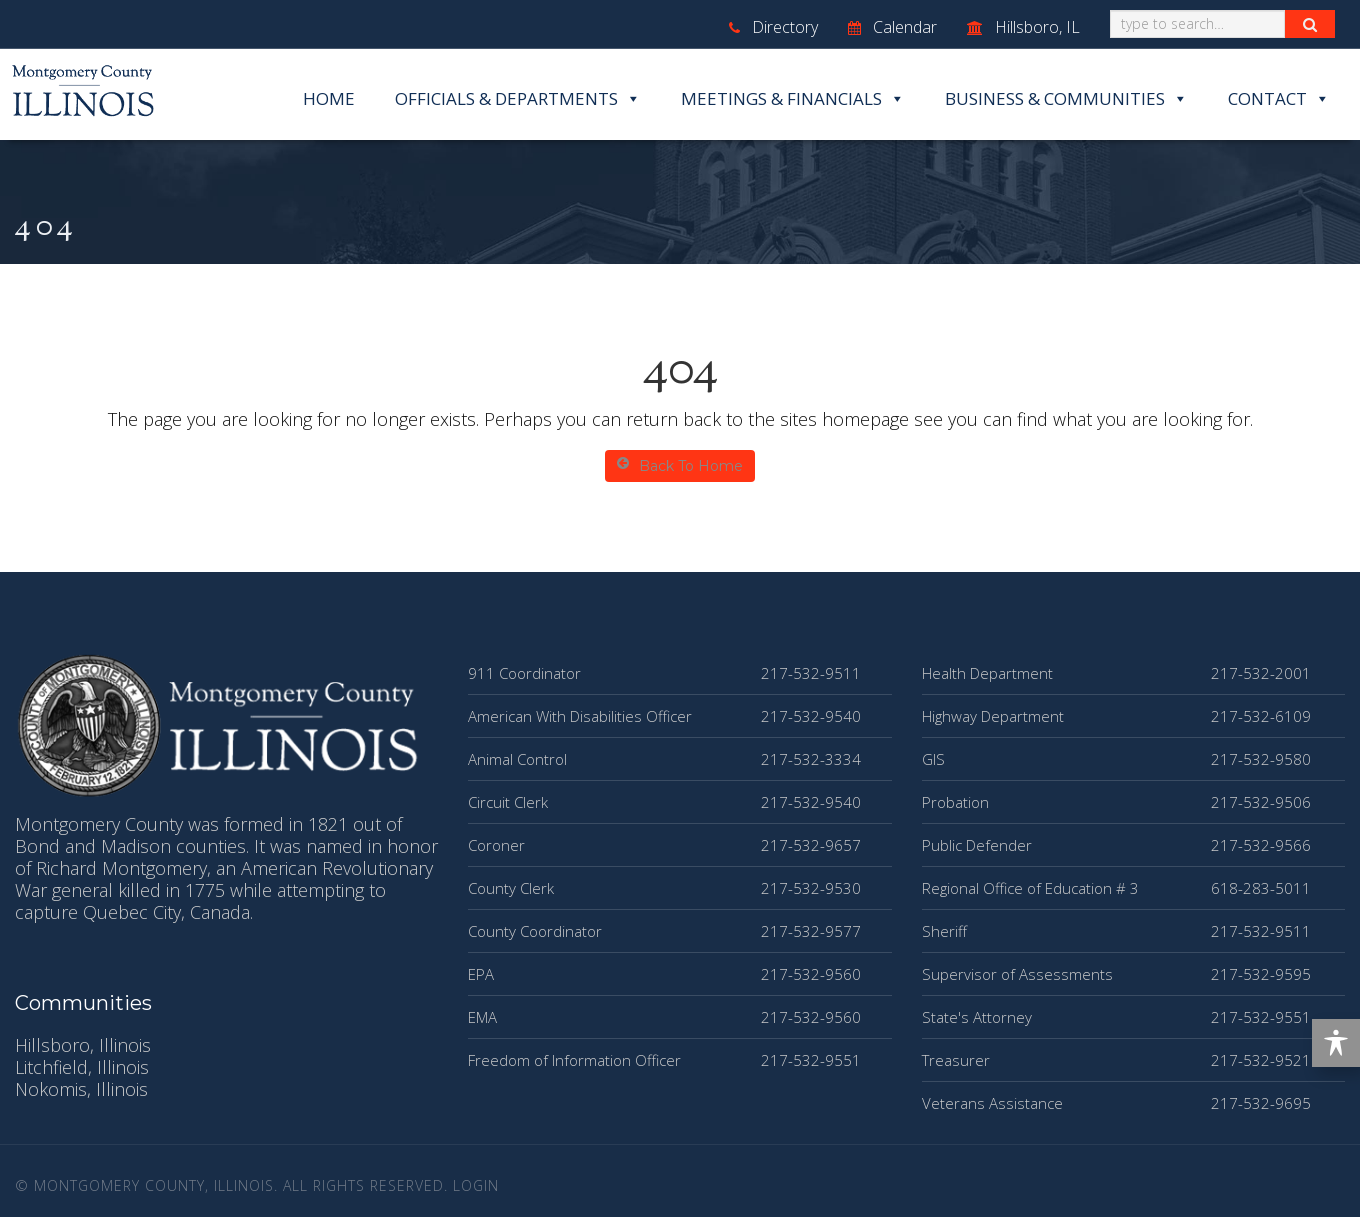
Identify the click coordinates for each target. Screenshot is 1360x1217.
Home (329, 98)
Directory (773, 27)
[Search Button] (1310, 24)
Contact (1279, 99)
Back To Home (680, 465)
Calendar (892, 27)
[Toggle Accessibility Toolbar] (1336, 1043)
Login (476, 1185)
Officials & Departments (518, 99)
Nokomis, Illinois (81, 1089)
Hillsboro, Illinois (83, 1045)
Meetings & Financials (793, 99)
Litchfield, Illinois (82, 1067)
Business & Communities (1066, 99)
